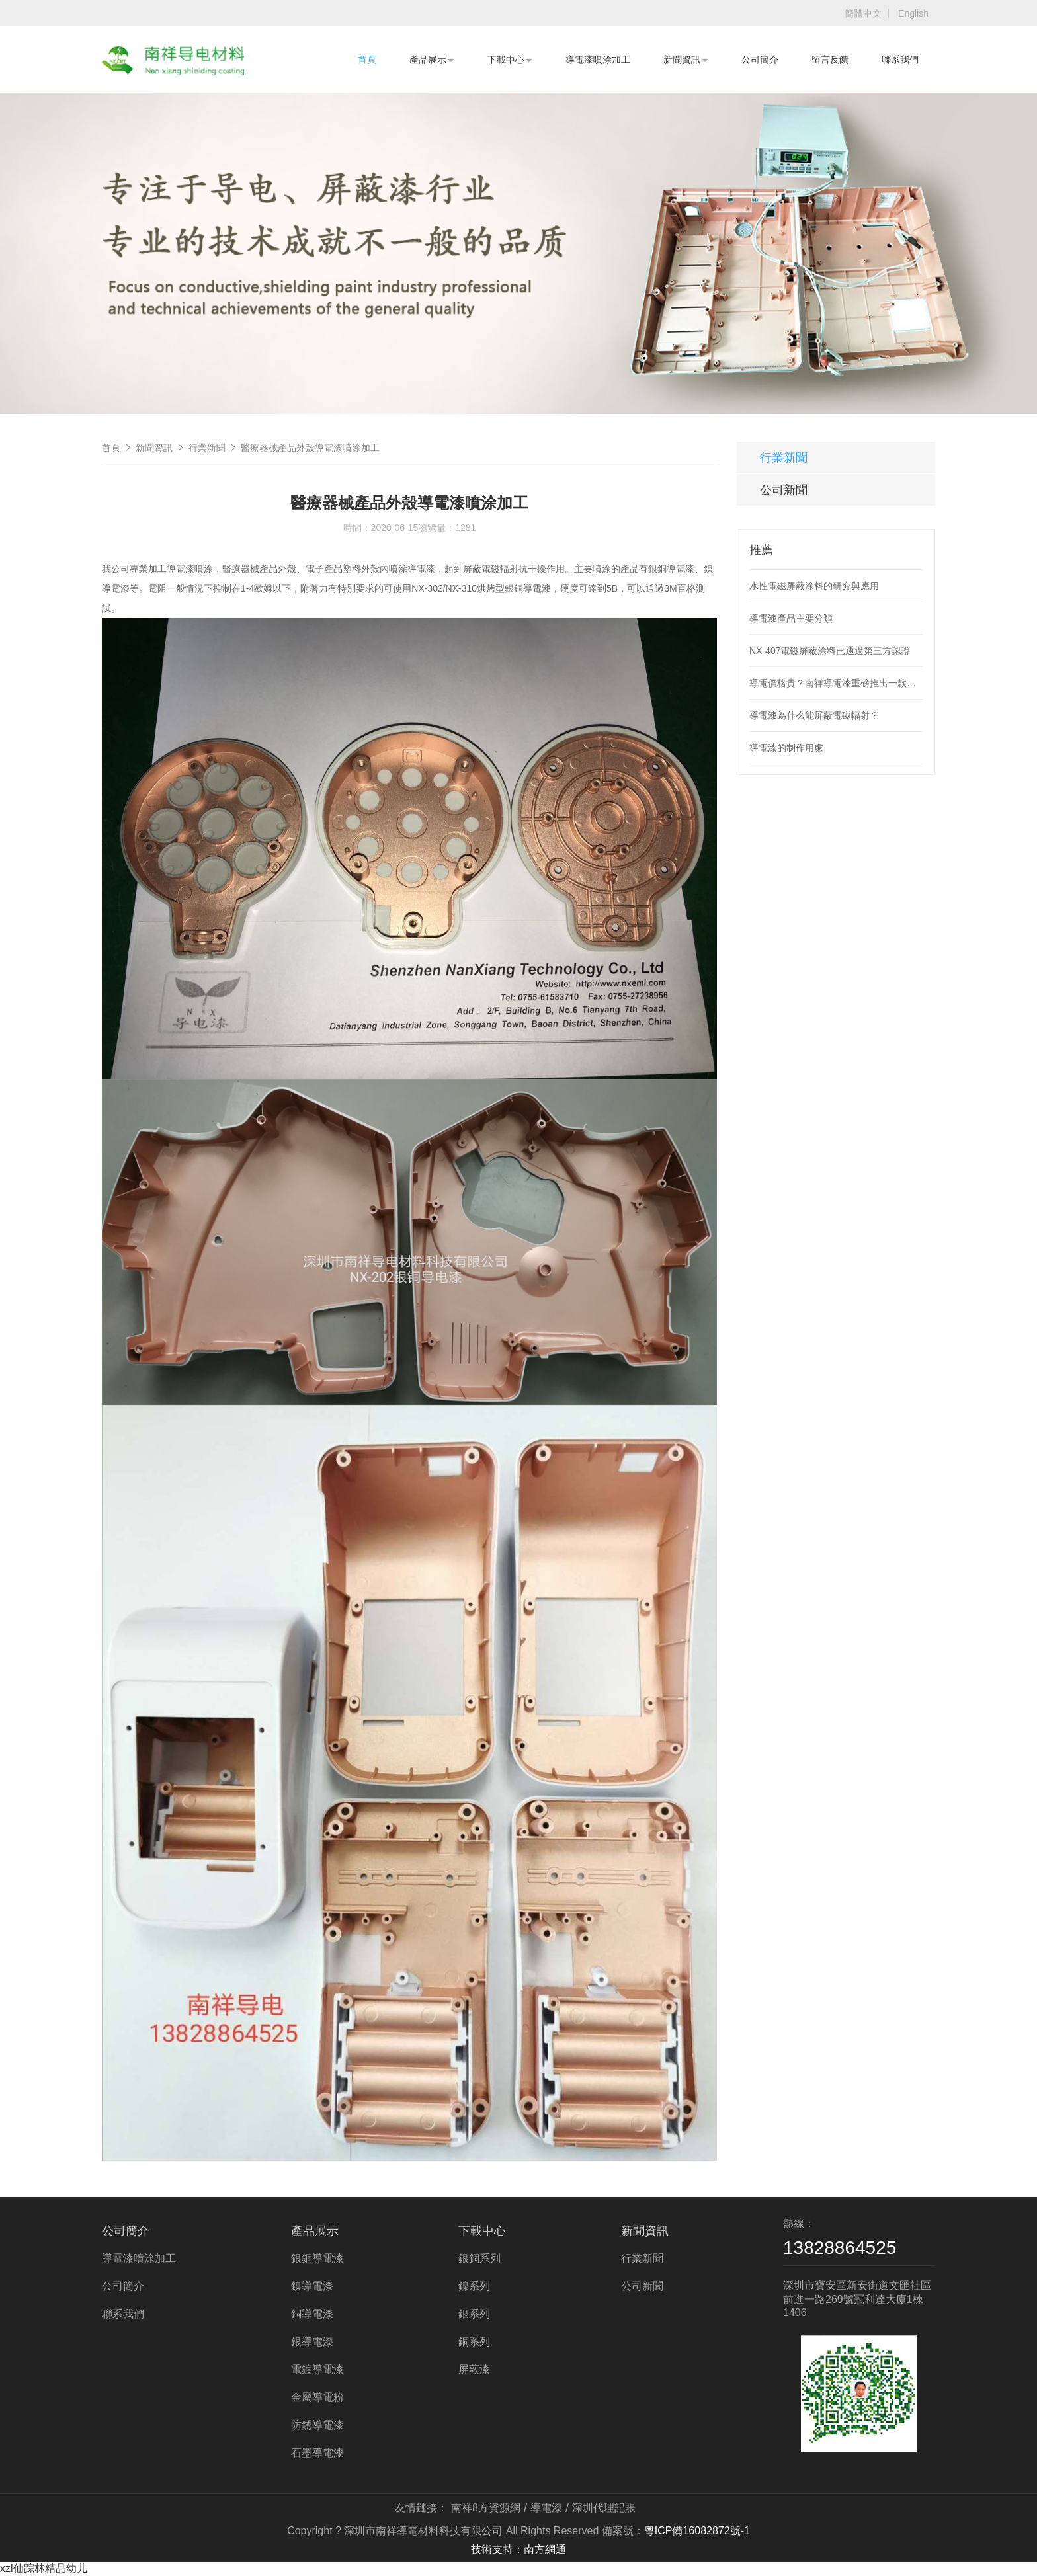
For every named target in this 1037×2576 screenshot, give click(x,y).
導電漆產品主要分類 (791, 618)
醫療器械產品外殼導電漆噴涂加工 (310, 447)
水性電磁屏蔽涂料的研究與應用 (814, 586)
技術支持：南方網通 (518, 2549)
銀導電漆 (312, 2341)
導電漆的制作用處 (786, 748)
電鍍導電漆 (317, 2369)
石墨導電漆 (317, 2452)
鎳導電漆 (312, 2286)
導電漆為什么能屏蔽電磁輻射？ (814, 715)
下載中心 (509, 59)
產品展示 (431, 59)
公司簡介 (759, 59)
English (913, 13)
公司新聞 (784, 490)
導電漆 (546, 2507)
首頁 (367, 59)
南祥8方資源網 (485, 2507)
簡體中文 (863, 13)
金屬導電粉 (317, 2397)
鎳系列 (474, 2286)
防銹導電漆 (317, 2425)
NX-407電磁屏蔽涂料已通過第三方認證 (829, 650)
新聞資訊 (685, 59)
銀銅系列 (479, 2258)
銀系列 (474, 2313)
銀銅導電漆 (317, 2258)
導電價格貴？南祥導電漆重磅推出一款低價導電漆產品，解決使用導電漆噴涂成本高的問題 (836, 683)
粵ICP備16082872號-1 (697, 2530)
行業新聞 (207, 447)
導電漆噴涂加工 (597, 59)
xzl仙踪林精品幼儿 (43, 2568)
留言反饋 (830, 59)
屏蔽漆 (474, 2369)
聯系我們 (900, 59)
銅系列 (474, 2341)
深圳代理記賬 (604, 2507)
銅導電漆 (312, 2313)
